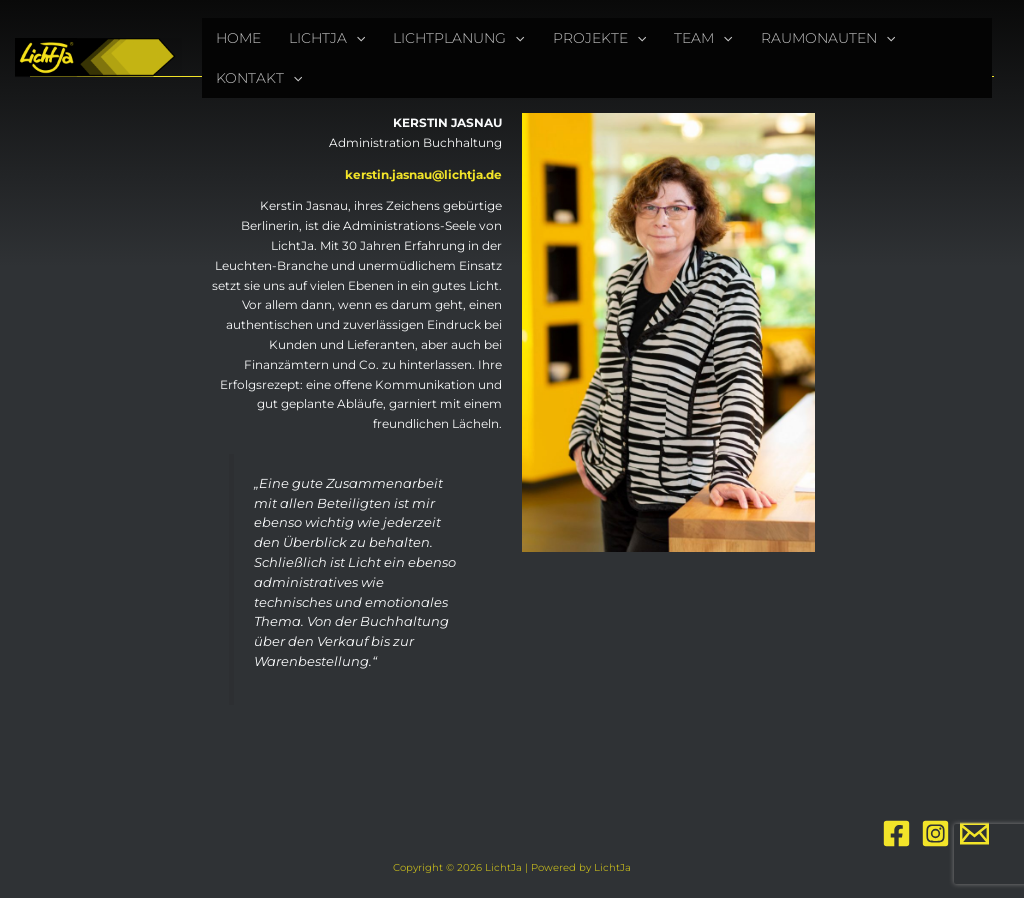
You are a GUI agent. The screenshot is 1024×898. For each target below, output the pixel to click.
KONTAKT (259, 78)
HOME (238, 38)
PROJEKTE (599, 38)
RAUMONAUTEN (828, 38)
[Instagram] (935, 833)
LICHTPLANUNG (458, 38)
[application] (356, 38)
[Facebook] (896, 833)
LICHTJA (327, 38)
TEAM (703, 38)
